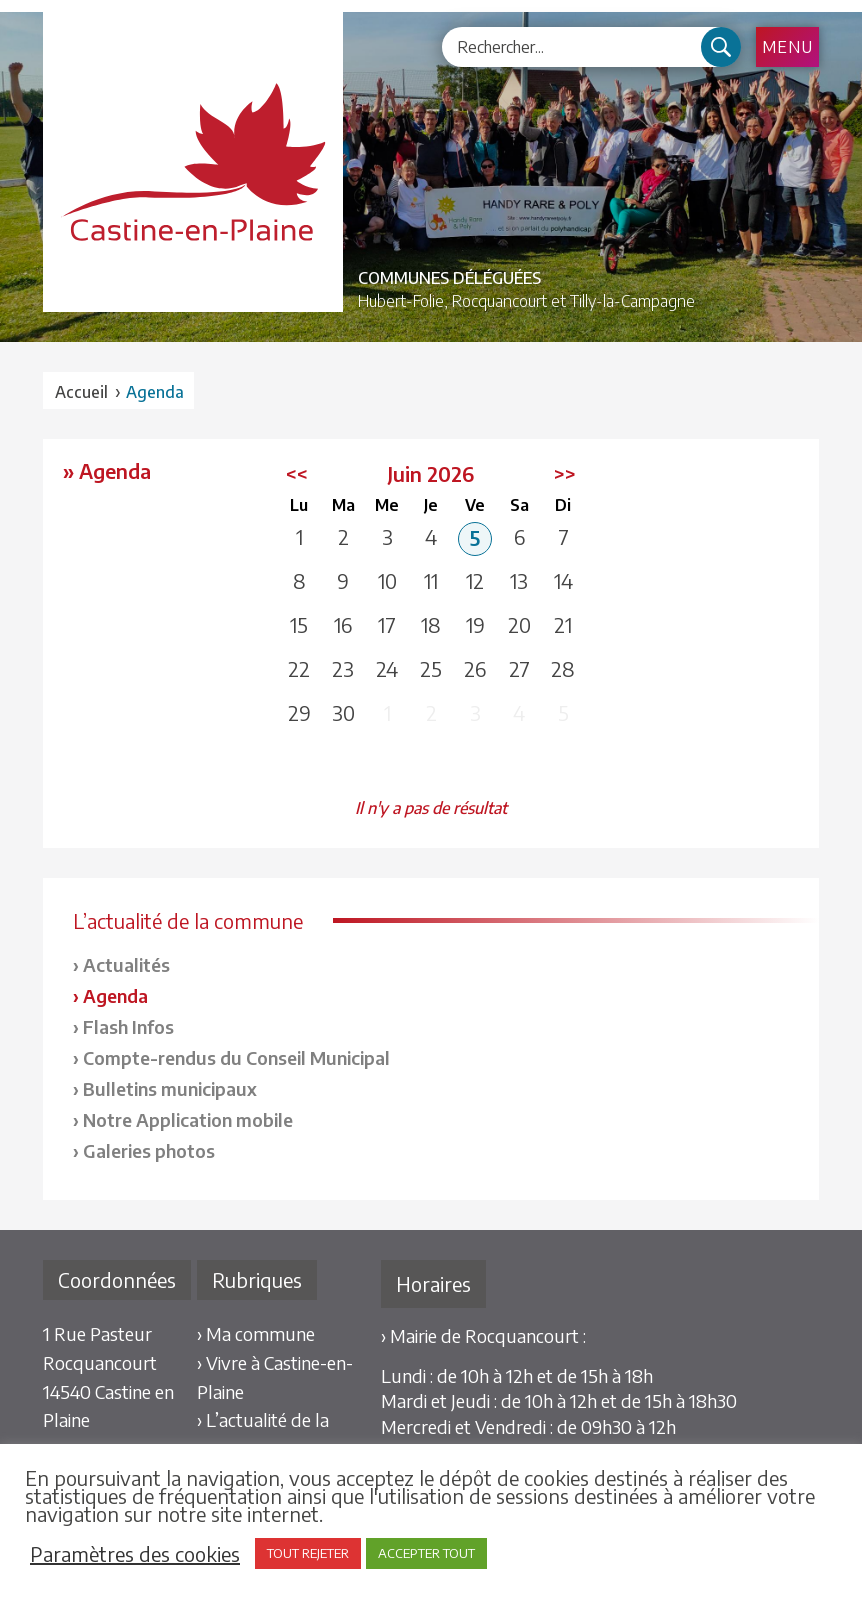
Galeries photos (149, 1150)
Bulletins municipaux (170, 1088)
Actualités (126, 964)
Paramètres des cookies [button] (135, 1554)
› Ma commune (256, 1333)
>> (565, 473)
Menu (787, 47)
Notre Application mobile (188, 1119)
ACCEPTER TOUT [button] (426, 1553)
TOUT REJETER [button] (308, 1553)
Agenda (115, 995)
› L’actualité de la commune (263, 1434)
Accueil (81, 392)
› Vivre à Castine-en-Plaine (275, 1377)
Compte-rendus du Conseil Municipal (236, 1057)
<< (297, 473)
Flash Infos (128, 1026)
